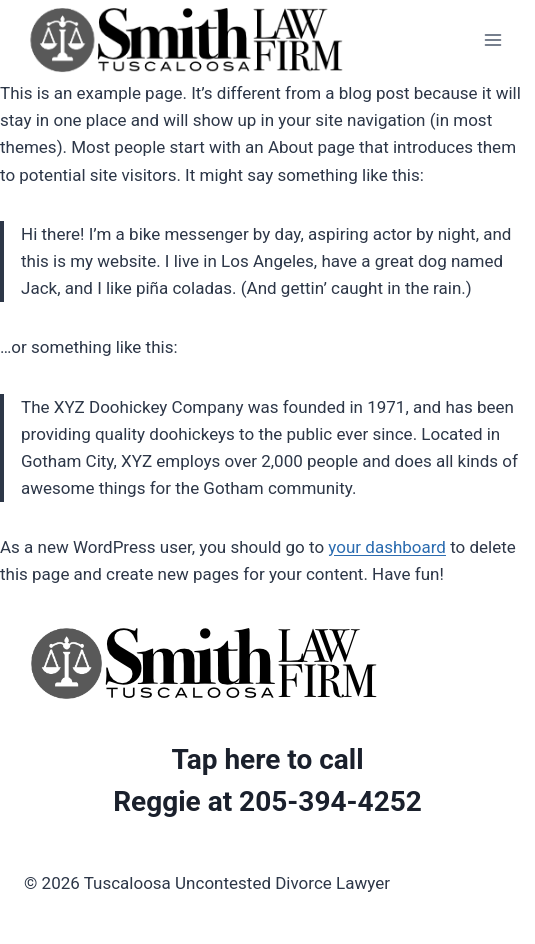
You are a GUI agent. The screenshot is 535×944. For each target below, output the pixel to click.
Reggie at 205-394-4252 (267, 801)
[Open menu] (492, 39)
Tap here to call (267, 759)
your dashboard (387, 547)
